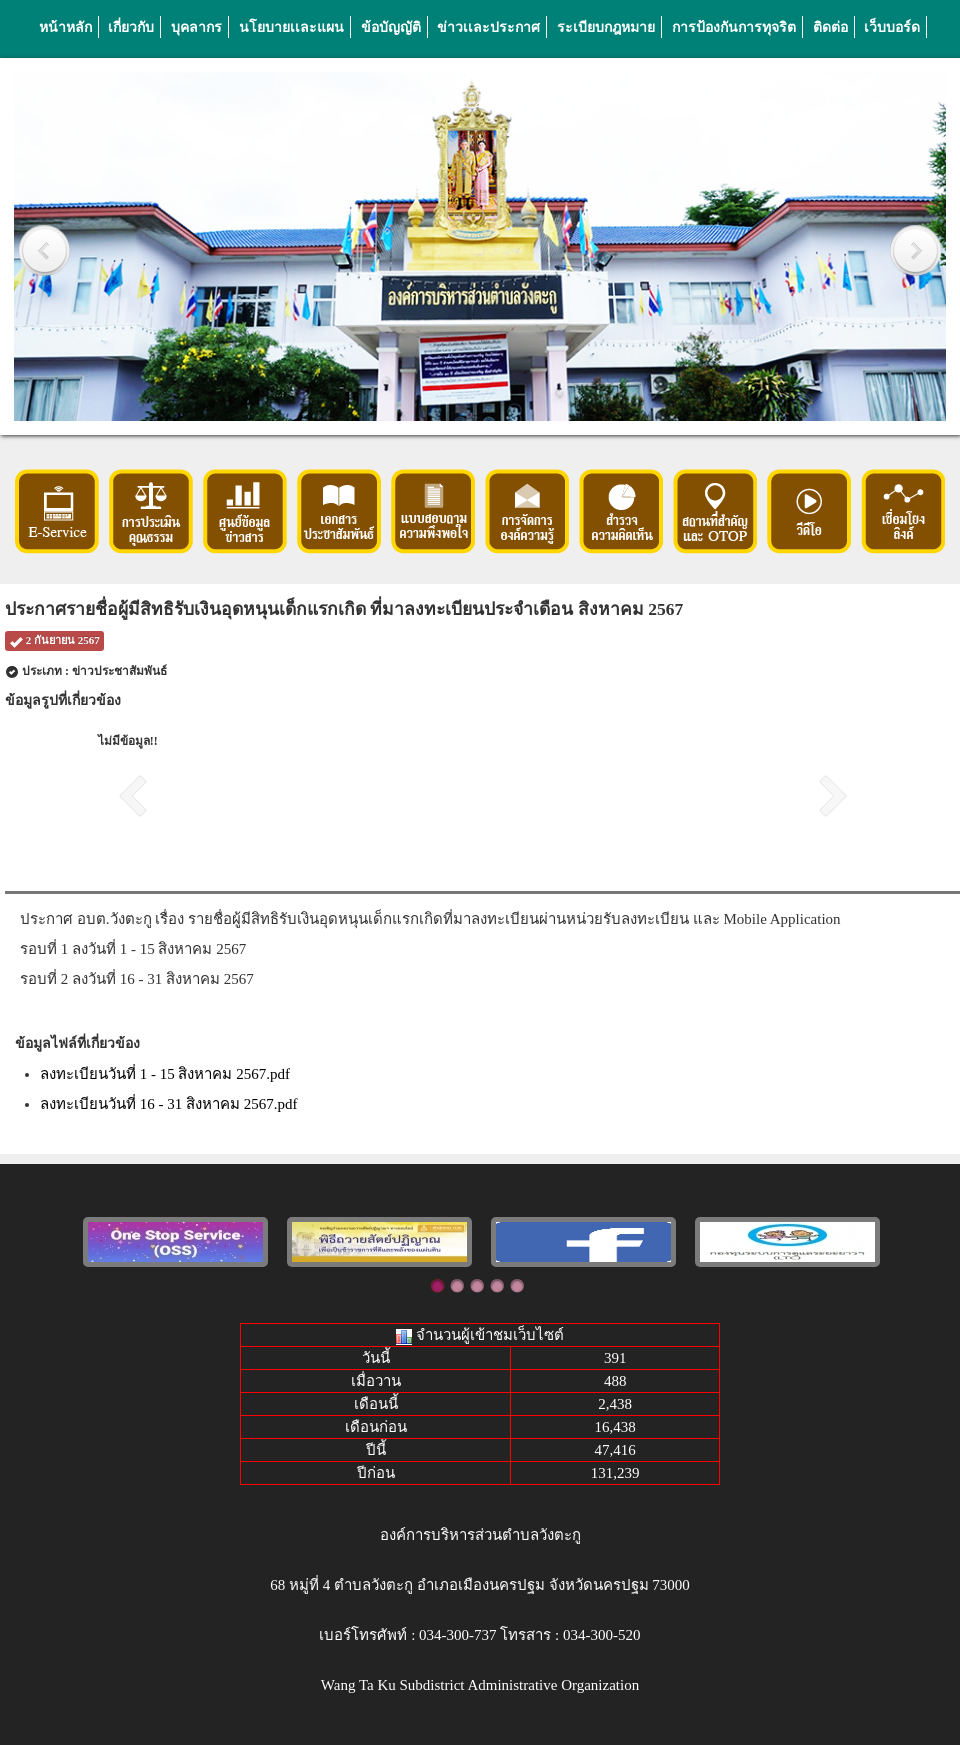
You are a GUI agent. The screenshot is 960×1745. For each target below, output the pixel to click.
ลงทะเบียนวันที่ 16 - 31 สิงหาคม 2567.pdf (169, 1104)
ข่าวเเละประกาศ (488, 27)
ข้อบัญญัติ (391, 27)
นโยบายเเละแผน (291, 27)
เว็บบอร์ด (892, 27)
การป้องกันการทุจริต (734, 27)
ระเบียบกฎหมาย (606, 27)
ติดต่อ (830, 27)
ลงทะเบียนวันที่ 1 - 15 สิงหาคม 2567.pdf (165, 1074)
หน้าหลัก (65, 27)
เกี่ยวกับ (131, 27)
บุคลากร (196, 27)
